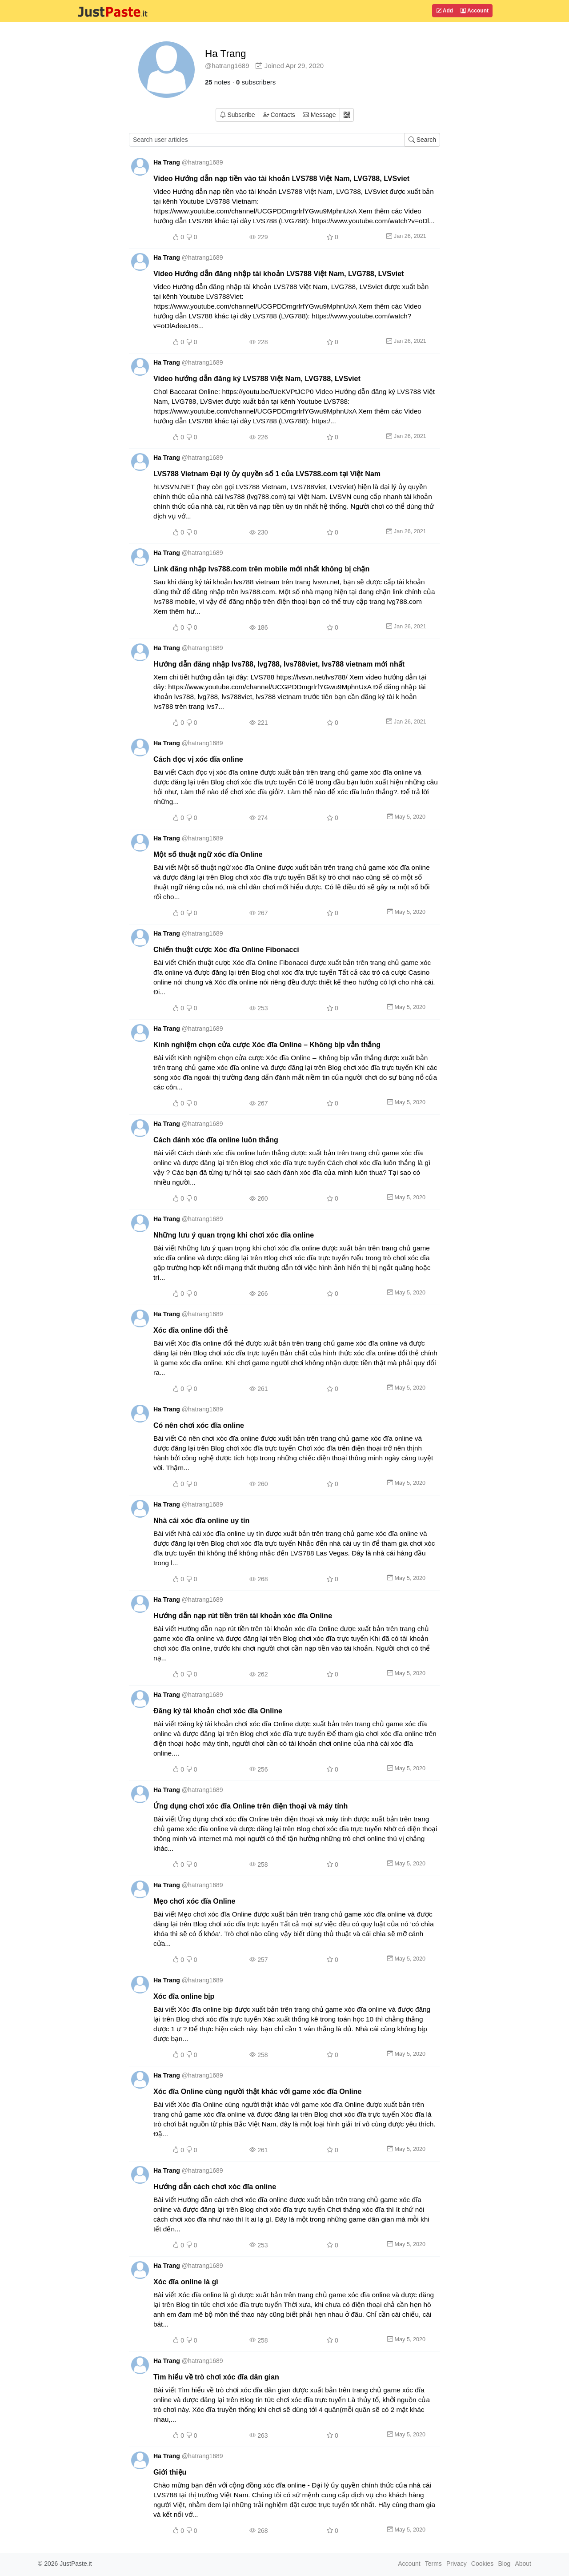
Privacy (456, 2563)
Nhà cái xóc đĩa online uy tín (201, 1520)
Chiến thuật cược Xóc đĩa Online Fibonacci (226, 949)
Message (319, 114)
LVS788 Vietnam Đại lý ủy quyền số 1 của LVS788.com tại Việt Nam (267, 474)
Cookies (482, 2563)
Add (444, 10)
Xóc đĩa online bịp (183, 1996)
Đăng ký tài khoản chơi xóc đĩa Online (217, 1711)
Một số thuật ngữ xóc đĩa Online (208, 854)
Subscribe (237, 114)
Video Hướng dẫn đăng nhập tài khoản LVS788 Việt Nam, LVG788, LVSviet (278, 273)
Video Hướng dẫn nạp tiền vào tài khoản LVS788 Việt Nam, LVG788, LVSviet (281, 178)
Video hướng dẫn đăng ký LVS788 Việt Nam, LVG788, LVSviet (257, 378)
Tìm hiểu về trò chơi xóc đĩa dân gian (216, 2377)
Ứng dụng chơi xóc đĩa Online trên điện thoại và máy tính (250, 1806)
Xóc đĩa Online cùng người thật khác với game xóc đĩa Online (257, 2091)
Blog (504, 2563)
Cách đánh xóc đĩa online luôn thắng (215, 1140)
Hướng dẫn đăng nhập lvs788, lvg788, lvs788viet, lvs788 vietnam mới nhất (279, 664)
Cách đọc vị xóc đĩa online (198, 759)
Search (422, 139)
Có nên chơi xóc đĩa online (198, 1425)
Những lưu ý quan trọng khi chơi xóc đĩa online (233, 1235)
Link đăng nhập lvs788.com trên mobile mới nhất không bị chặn (261, 569)
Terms (433, 2563)
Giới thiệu (169, 2472)
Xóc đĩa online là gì (185, 2282)
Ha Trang (225, 53)
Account (475, 10)
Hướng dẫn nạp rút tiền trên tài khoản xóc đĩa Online (242, 1616)
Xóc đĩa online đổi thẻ (190, 1330)
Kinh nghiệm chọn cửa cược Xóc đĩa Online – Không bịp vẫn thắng (267, 1045)
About (523, 2563)
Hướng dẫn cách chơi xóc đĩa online (214, 2186)
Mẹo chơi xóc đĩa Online (194, 1901)
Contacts (279, 114)
